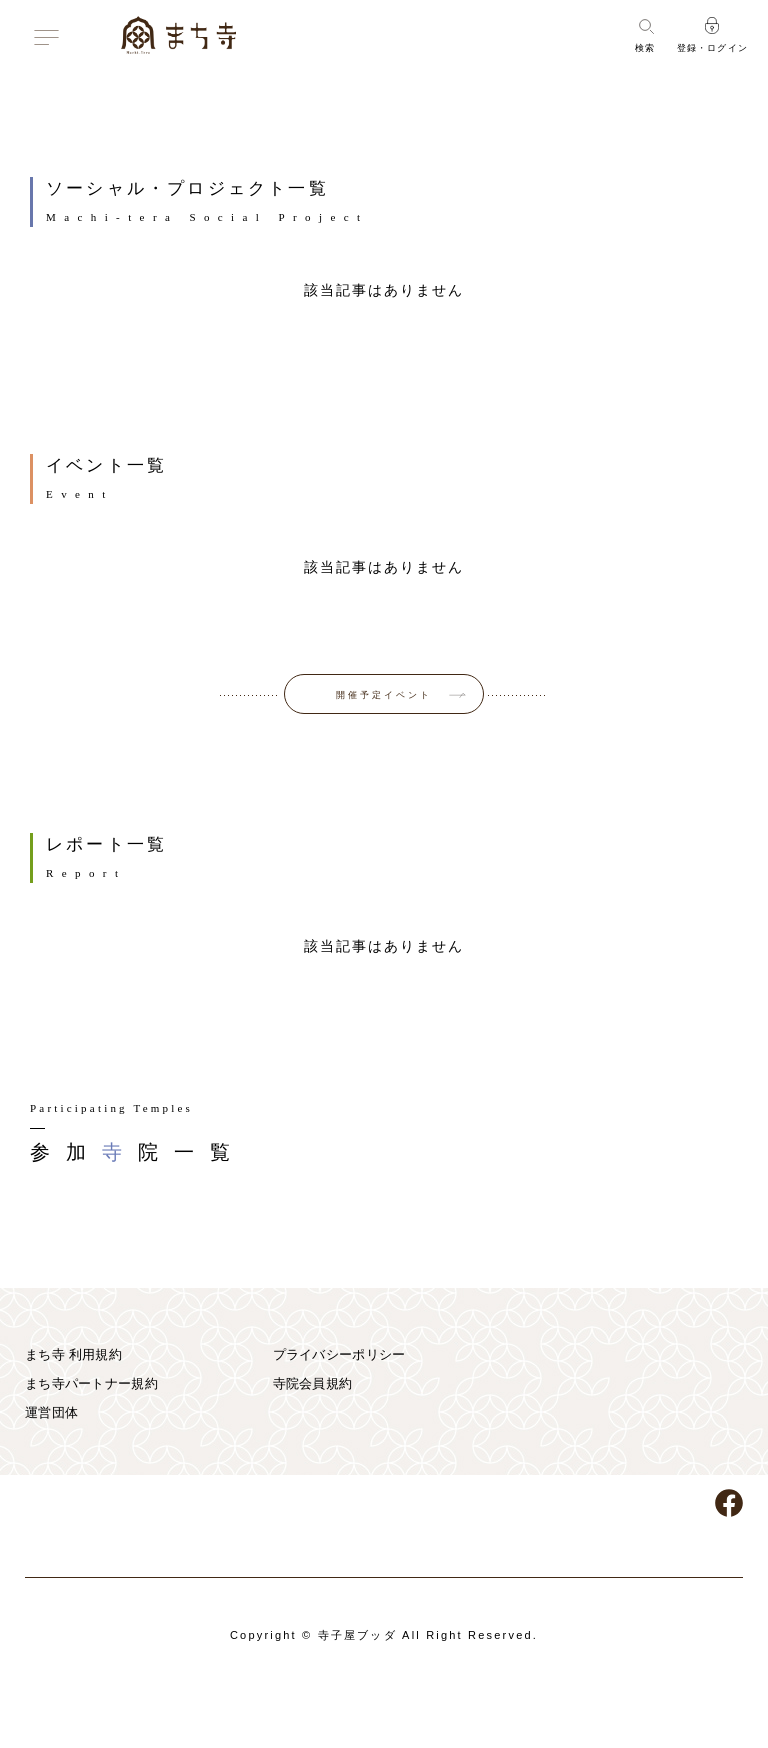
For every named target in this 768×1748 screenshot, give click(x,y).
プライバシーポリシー (339, 1354)
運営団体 (51, 1412)
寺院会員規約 (313, 1383)
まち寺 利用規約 (73, 1354)
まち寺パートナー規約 (91, 1383)
